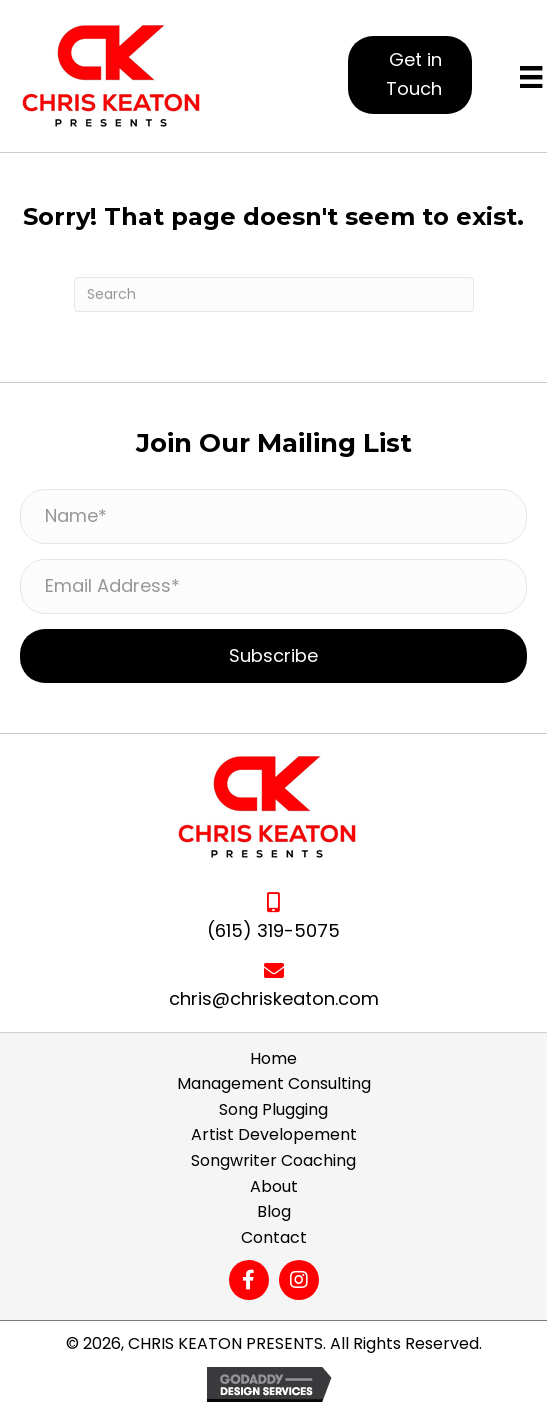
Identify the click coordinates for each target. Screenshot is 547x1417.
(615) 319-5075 (273, 930)
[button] (410, 75)
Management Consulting (274, 1083)
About (274, 1186)
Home (273, 1058)
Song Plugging (273, 1109)
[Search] (274, 294)
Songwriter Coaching (273, 1160)
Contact (274, 1237)
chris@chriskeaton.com (274, 998)
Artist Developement (274, 1134)
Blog (274, 1211)
